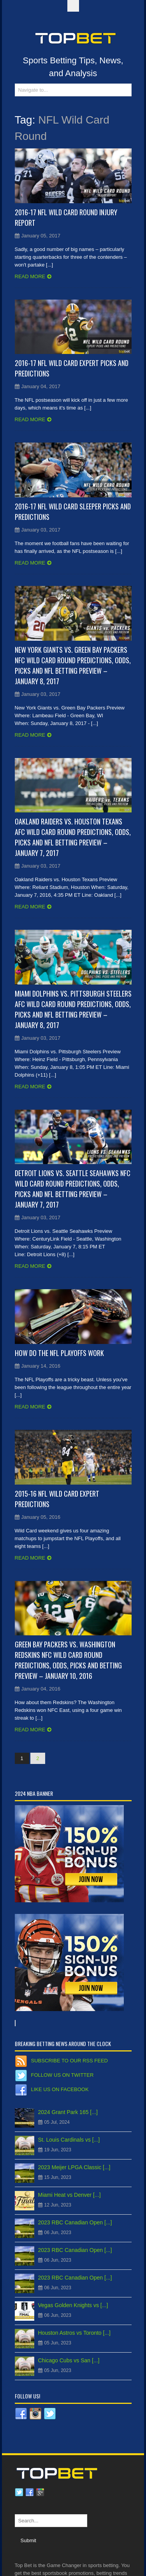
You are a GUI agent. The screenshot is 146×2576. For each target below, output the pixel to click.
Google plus (40, 2492)
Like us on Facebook (60, 2089)
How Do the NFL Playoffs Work (59, 1353)
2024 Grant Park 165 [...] (68, 2112)
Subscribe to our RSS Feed (69, 2061)
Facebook (29, 2492)
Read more (30, 276)
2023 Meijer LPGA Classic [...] (74, 2167)
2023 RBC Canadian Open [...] (75, 2222)
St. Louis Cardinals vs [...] (69, 2140)
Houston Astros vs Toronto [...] (74, 2333)
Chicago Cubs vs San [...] (69, 2360)
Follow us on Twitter (62, 2075)
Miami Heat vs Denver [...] (69, 2195)
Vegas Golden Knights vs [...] (73, 2305)
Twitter (19, 2492)
